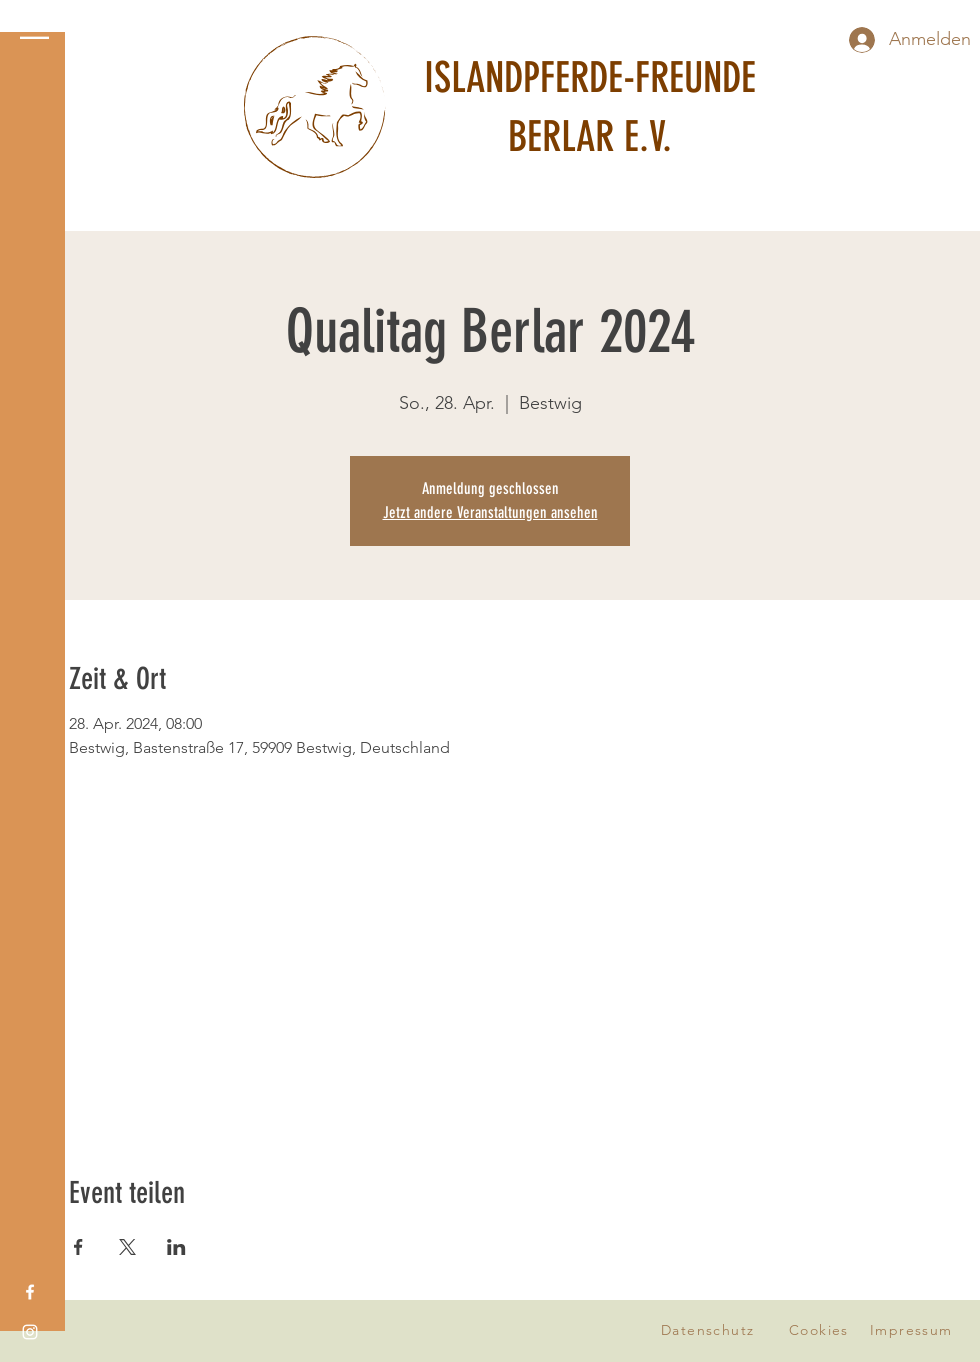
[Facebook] (30, 1292)
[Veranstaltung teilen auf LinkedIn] (176, 1247)
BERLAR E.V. (590, 137)
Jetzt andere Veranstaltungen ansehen (490, 512)
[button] (34, 29)
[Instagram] (30, 1332)
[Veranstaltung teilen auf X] (127, 1247)
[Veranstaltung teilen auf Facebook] (78, 1247)
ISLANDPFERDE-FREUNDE (590, 78)
